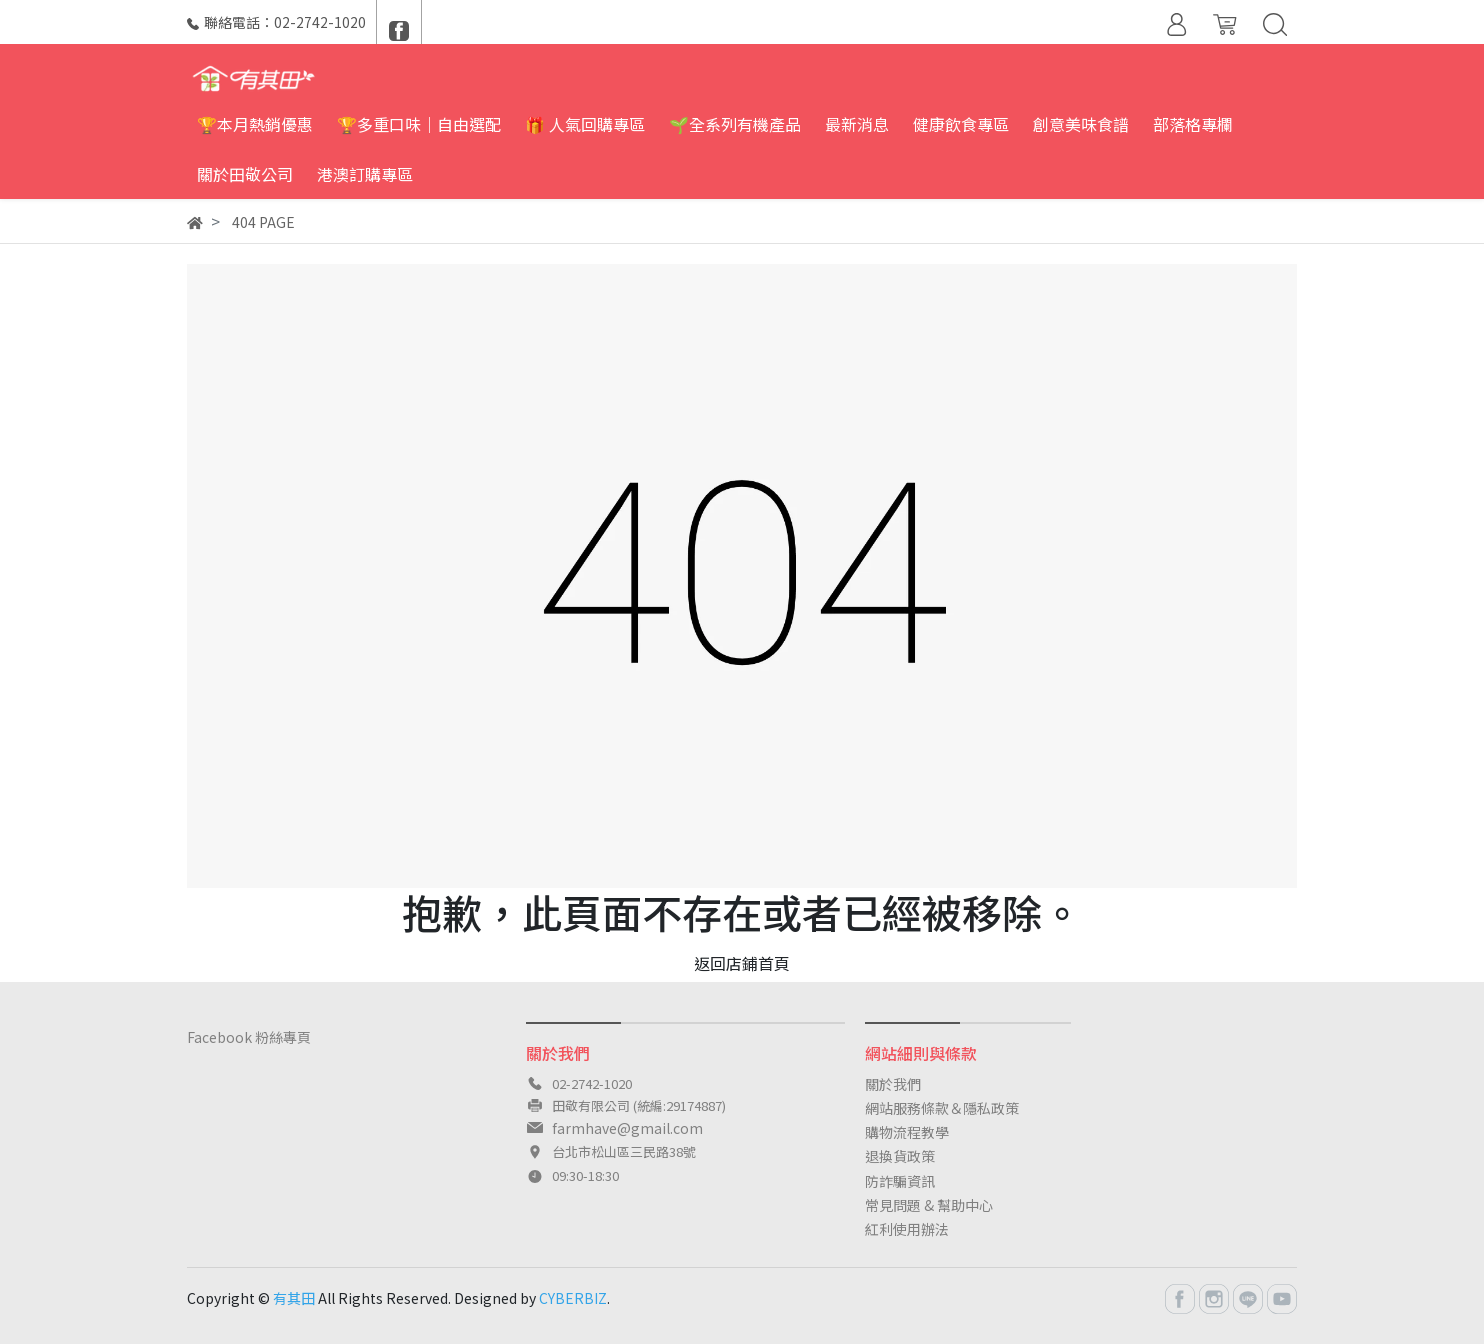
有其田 (294, 1298)
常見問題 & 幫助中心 (929, 1205)
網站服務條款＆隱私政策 (942, 1108)
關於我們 (893, 1084)
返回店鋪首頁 (742, 963)
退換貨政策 (900, 1156)
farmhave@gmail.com (627, 1128)
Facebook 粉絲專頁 (249, 1037)
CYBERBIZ (573, 1298)
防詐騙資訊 (900, 1181)
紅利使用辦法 (907, 1229)
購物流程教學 (907, 1132)
